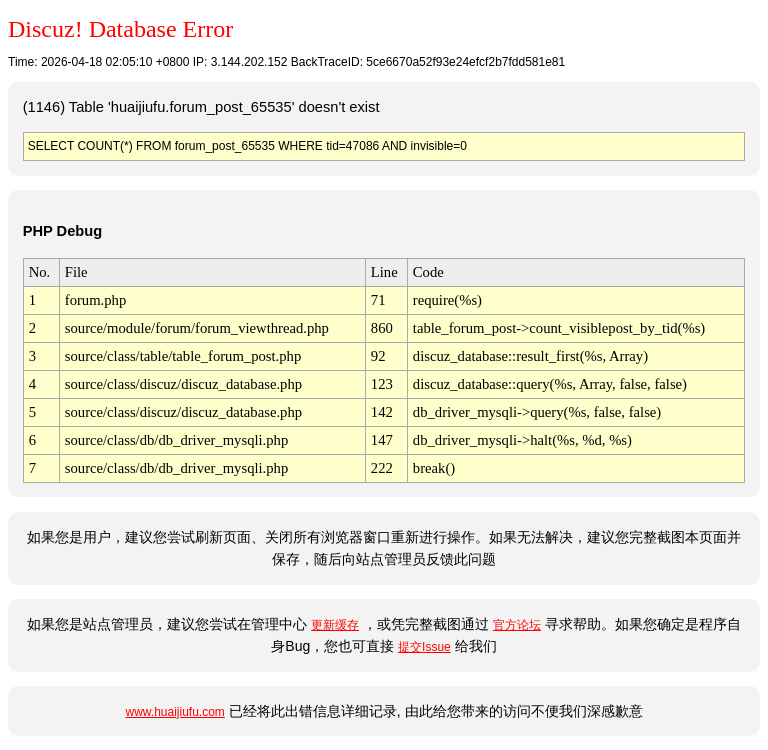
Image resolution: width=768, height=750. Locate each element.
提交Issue (424, 647)
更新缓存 (335, 625)
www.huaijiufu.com (174, 712)
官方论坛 (517, 625)
